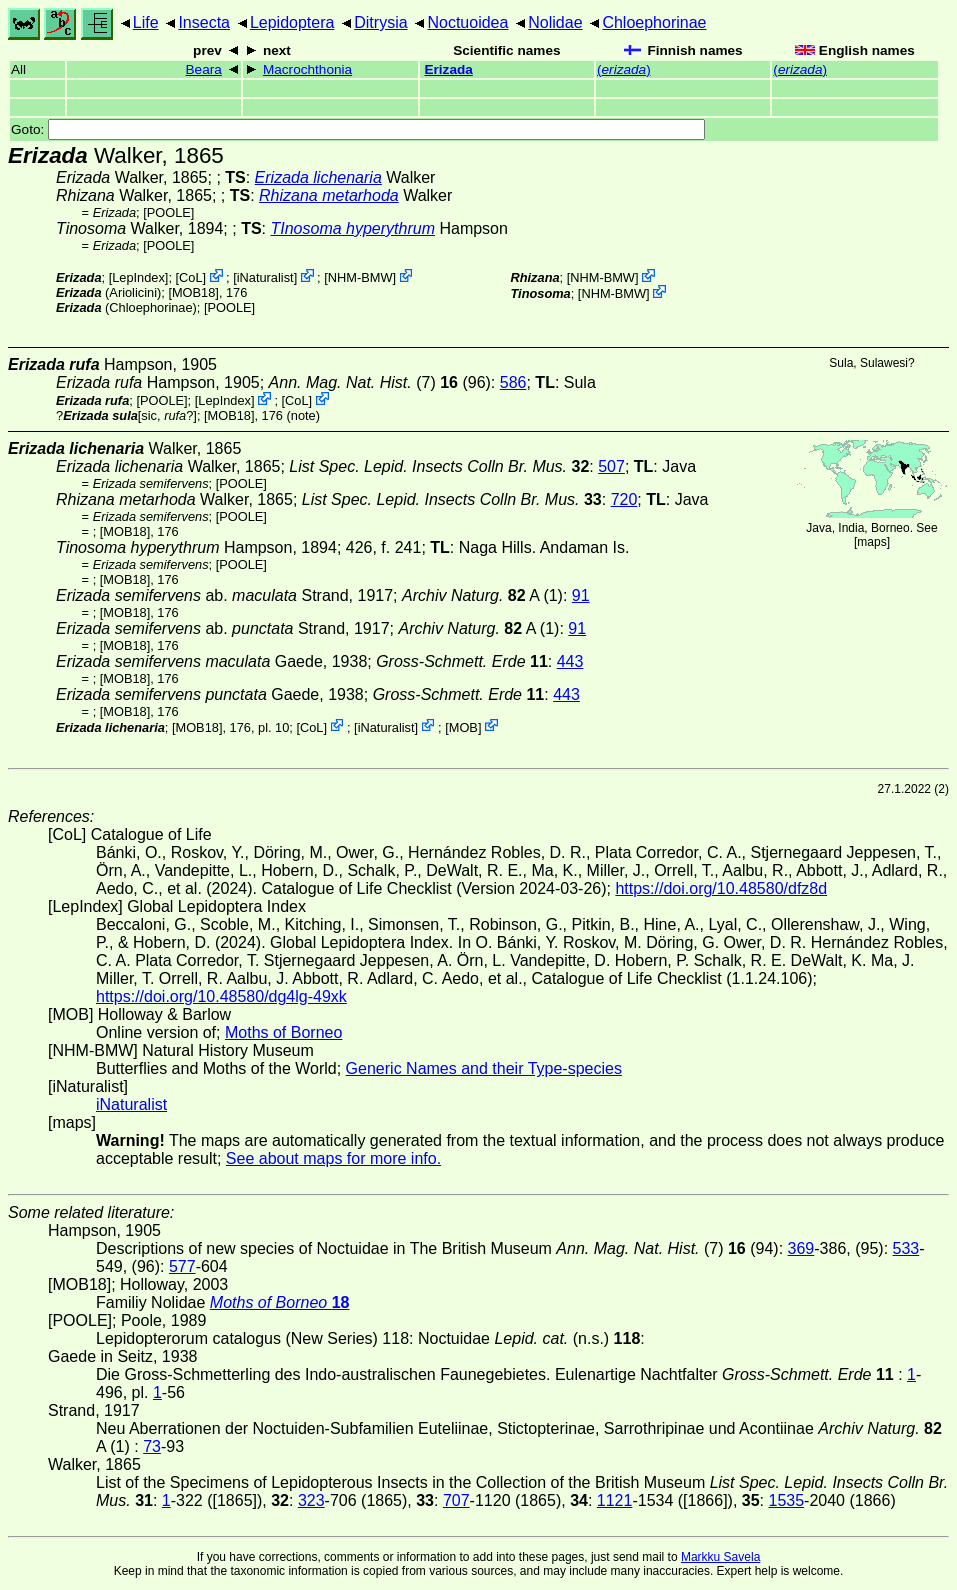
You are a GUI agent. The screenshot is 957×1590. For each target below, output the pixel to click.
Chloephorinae (654, 22)
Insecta (204, 22)
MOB (463, 726)
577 (182, 1266)
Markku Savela (720, 1557)
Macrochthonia (307, 69)
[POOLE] (168, 212)
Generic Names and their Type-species (484, 1068)
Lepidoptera (292, 22)
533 (906, 1248)
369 (801, 1248)
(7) (363, 382)
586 (513, 382)
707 (456, 1500)
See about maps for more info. (333, 1158)
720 (624, 499)
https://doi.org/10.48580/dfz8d (721, 888)
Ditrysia (380, 22)
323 (311, 1500)
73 (152, 1446)
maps (871, 542)
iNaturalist (265, 277)
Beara (204, 69)
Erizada (448, 69)
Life (146, 22)
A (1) (482, 595)
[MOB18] (193, 292)
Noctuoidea (467, 22)
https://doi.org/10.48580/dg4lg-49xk (221, 996)
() (624, 69)
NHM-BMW (360, 277)
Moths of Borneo (283, 1032)
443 (570, 661)
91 (581, 595)
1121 (615, 1500)
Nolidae (555, 22)
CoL (190, 277)
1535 (787, 1500)
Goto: (358, 129)
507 (611, 466)
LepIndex (138, 277)
